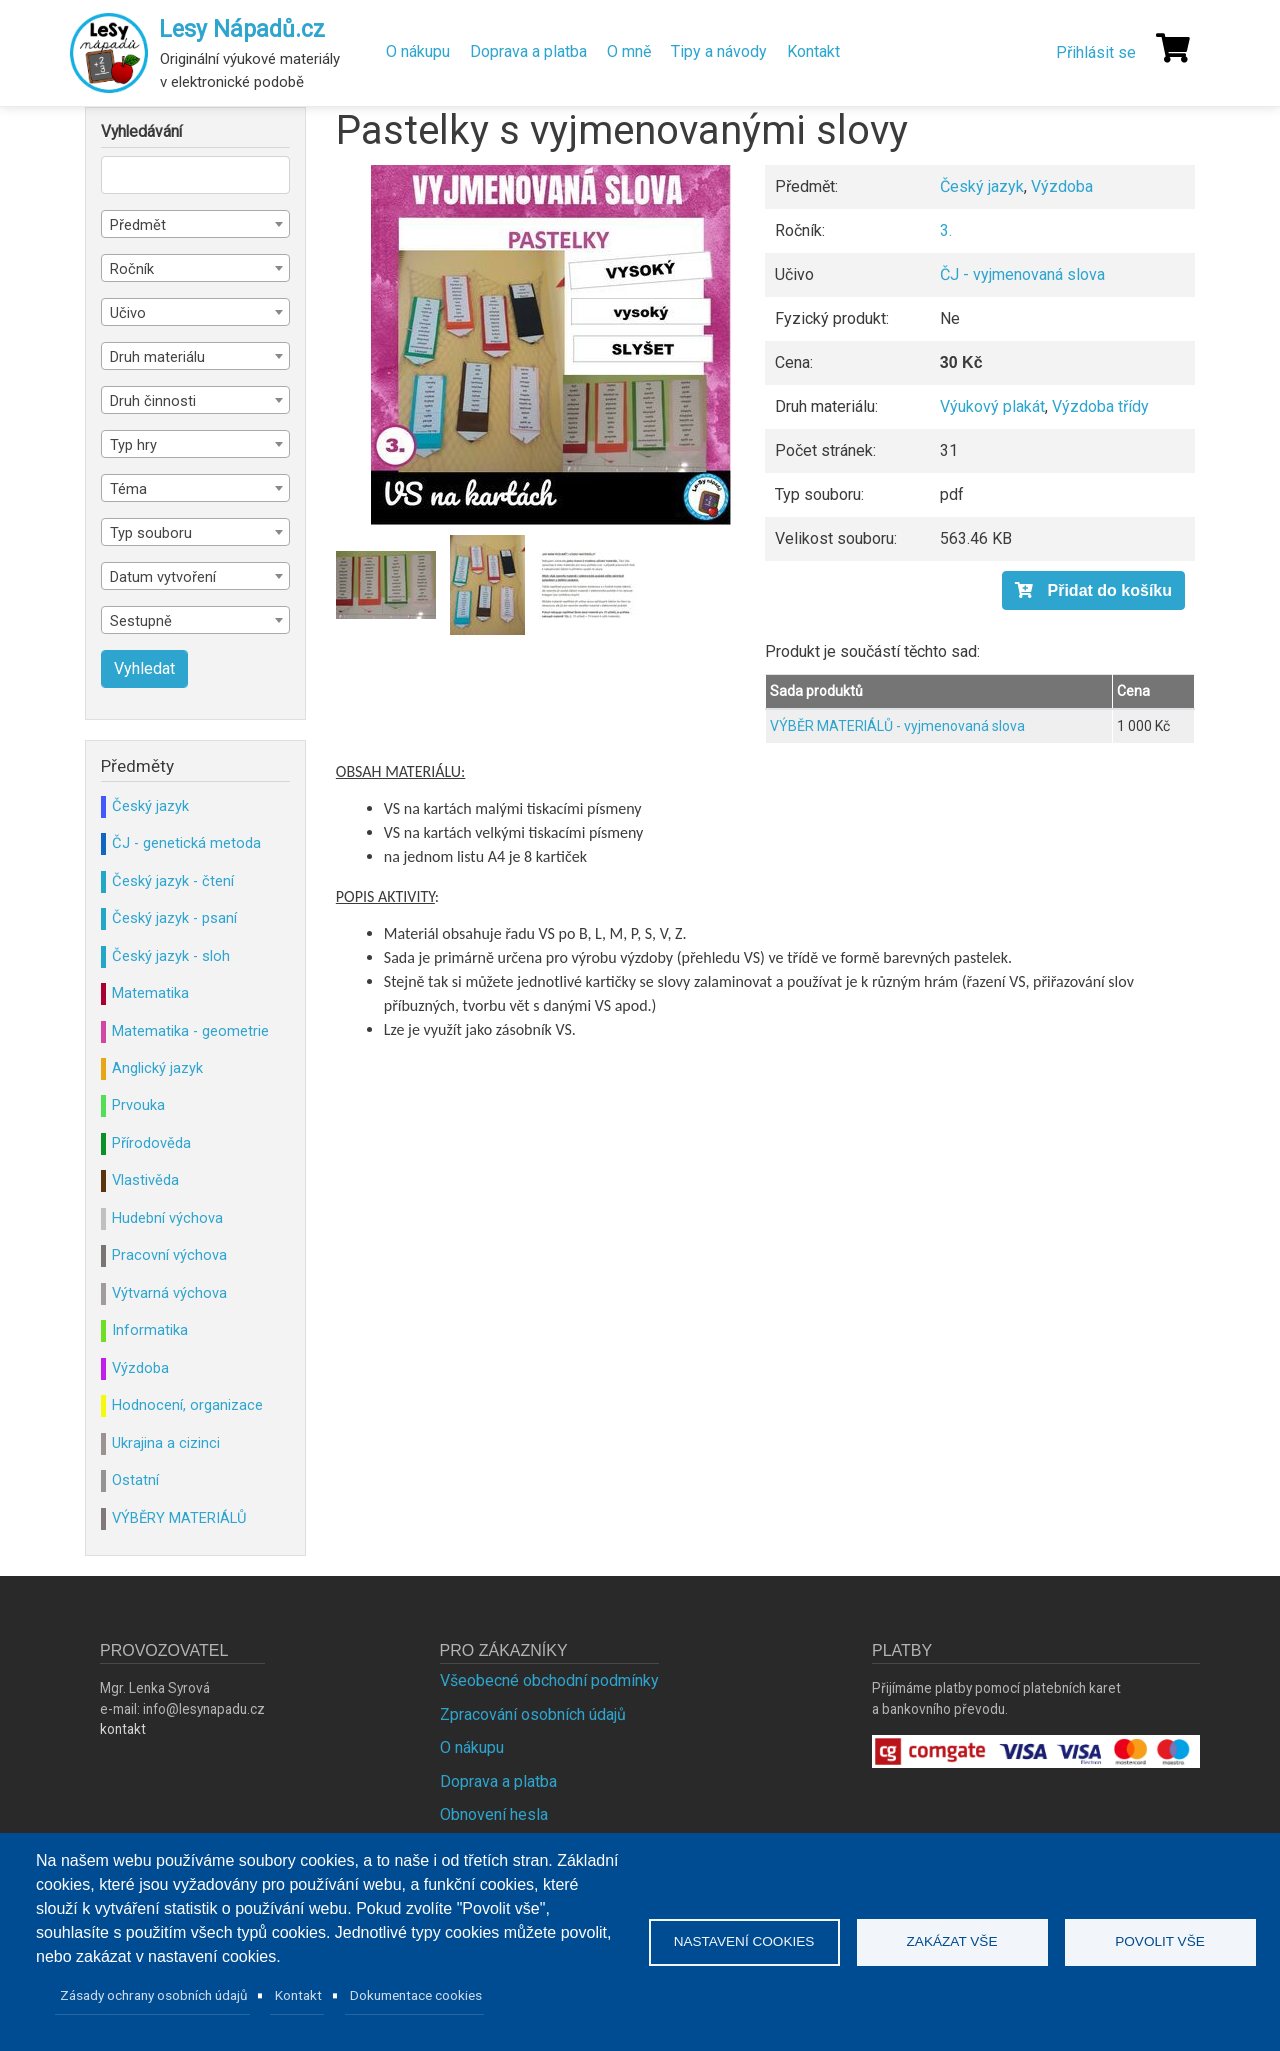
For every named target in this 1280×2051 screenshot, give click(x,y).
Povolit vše (1160, 1941)
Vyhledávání (141, 132)
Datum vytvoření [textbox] (163, 577)
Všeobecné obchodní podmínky (549, 1680)
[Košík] (1173, 48)
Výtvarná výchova (169, 1293)
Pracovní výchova (169, 1255)
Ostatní (135, 1480)
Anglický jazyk (157, 1068)
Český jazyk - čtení (173, 881)
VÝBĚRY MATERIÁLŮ (179, 1518)
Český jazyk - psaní (174, 918)
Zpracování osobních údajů (533, 1714)
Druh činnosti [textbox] (153, 401)
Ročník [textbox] (132, 269)
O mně (629, 51)
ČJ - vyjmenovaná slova (1022, 274)
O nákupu (418, 51)
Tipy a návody (719, 51)
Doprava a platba (528, 51)
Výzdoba (1062, 186)
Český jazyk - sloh (171, 956)
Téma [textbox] (128, 489)
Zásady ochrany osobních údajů (154, 1995)
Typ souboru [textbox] (151, 533)
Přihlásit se (1096, 52)
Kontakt (813, 51)
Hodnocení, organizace (187, 1405)
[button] (551, 345)
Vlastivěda (145, 1180)
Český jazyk (982, 186)
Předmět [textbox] (138, 225)
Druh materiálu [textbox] (157, 357)
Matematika (150, 993)
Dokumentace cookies (416, 1995)
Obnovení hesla (494, 1814)
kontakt (123, 1729)
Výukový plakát (992, 406)
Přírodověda (151, 1143)
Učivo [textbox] (128, 313)
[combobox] (195, 224)
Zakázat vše (952, 1941)
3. (946, 230)
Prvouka (138, 1105)
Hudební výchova (167, 1218)
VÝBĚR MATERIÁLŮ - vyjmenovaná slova (897, 726)
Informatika (150, 1330)
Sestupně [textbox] (141, 621)
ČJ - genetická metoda (186, 843)
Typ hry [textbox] (133, 445)
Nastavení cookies (744, 1941)
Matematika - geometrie (190, 1031)
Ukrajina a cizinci (166, 1443)
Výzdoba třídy (1100, 406)
